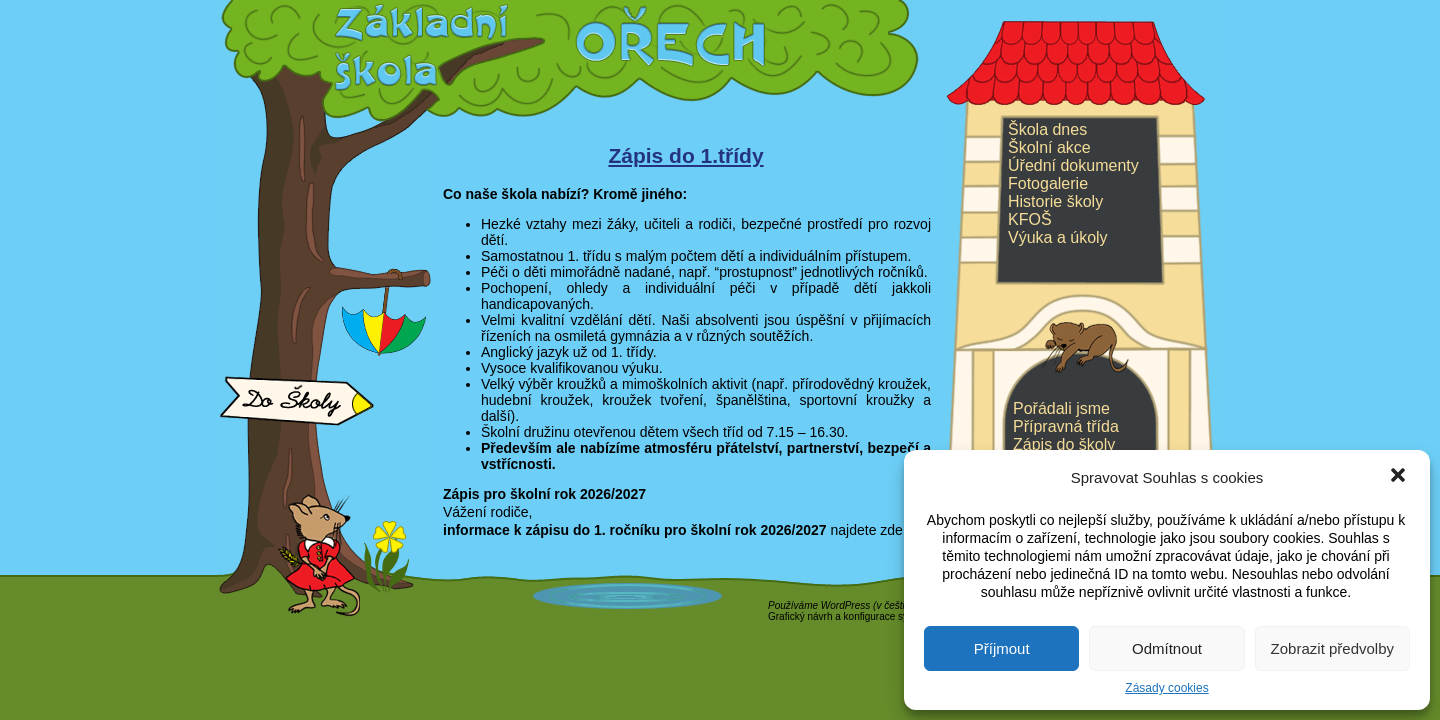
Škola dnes (1047, 129)
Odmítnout (1167, 648)
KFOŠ (1030, 219)
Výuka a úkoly (1058, 237)
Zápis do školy (1064, 444)
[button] (1398, 477)
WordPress (845, 605)
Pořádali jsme (1061, 408)
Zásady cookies (1166, 688)
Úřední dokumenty (1073, 165)
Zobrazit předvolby (1332, 648)
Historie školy (1055, 201)
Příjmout (1002, 648)
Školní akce (1049, 147)
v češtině (895, 605)
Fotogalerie (1048, 183)
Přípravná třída (1066, 426)
